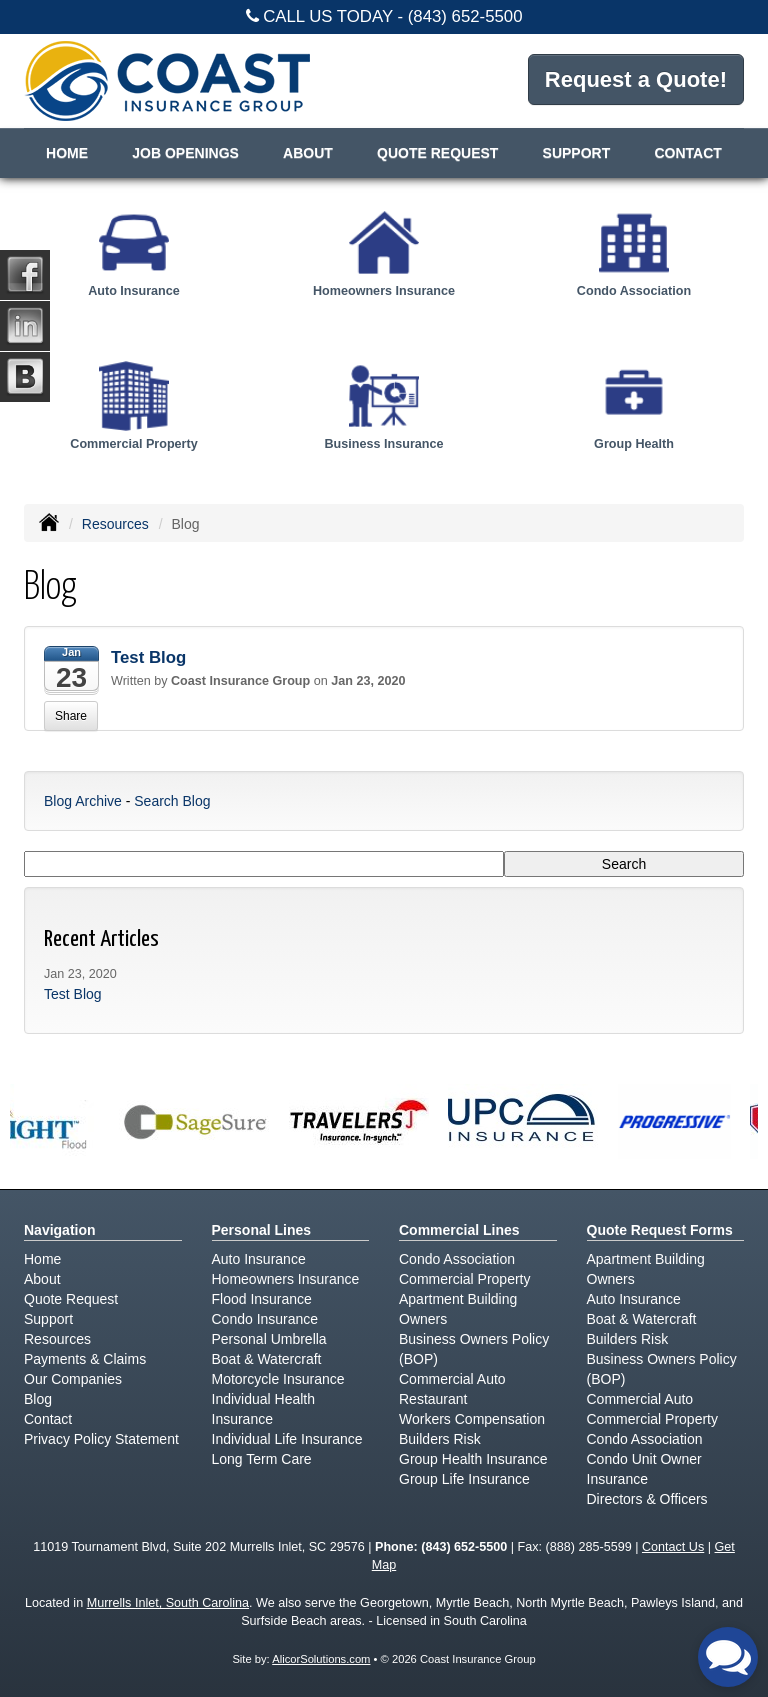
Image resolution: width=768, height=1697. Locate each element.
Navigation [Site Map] (60, 1230)
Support (48, 1319)
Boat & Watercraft (267, 1359)
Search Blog (172, 801)
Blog (38, 1399)
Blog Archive (83, 801)
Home (67, 153)
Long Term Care (262, 1459)
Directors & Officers (647, 1499)
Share (71, 716)
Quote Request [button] (437, 153)
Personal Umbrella (269, 1339)
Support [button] (577, 153)
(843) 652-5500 (465, 16)
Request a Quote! (636, 79)
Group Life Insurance (464, 1479)
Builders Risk (440, 1439)
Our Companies (73, 1379)
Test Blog (148, 657)
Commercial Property (464, 1279)
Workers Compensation (472, 1419)
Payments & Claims (85, 1359)
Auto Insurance (259, 1259)
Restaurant (433, 1399)
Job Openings (185, 153)
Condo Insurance (265, 1319)
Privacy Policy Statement (101, 1439)
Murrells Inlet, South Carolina (168, 1603)
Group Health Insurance (473, 1459)
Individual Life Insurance (287, 1439)
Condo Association (457, 1259)
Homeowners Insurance (286, 1279)
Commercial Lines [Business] (459, 1230)
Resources (115, 524)
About (308, 153)
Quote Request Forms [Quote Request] (660, 1230)
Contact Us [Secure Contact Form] (673, 1547)
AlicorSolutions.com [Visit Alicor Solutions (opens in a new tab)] (321, 1659)
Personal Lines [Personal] (262, 1230)
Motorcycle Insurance (278, 1379)
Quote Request (71, 1299)
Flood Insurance (262, 1299)
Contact (687, 153)
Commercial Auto (452, 1379)
